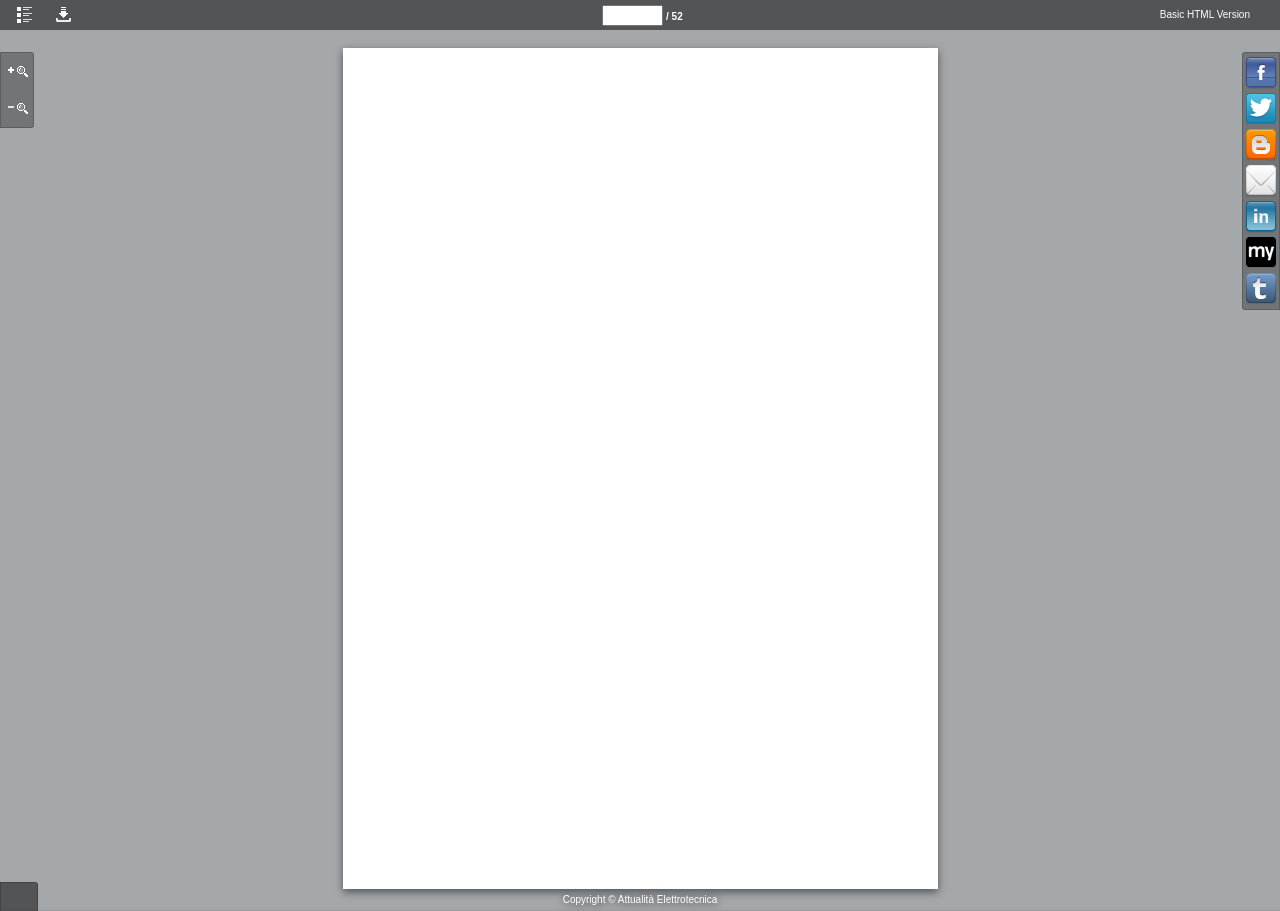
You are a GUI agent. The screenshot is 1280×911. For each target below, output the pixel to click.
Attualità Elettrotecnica (668, 899)
